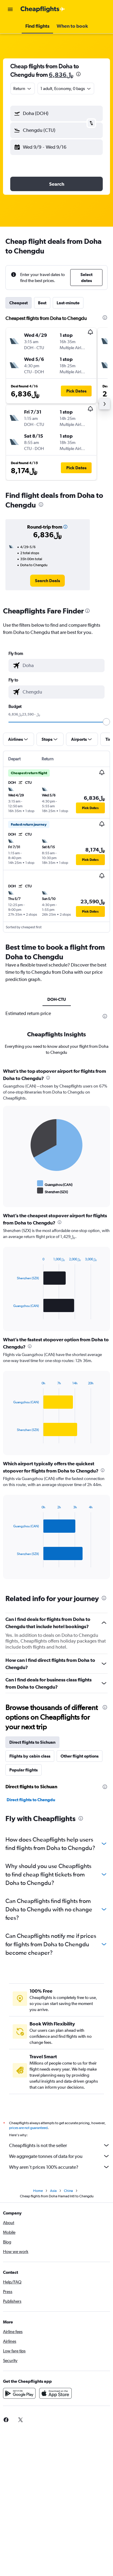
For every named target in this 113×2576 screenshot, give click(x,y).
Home (38, 2191)
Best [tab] (42, 302)
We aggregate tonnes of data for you (59, 2156)
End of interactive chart (10, 1190)
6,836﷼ (61, 74)
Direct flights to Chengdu (31, 1799)
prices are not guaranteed (28, 2128)
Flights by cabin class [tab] (29, 1756)
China (68, 2191)
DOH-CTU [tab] (56, 999)
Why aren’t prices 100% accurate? (59, 2167)
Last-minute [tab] (68, 302)
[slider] (106, 721)
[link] (47, 581)
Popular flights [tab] (23, 1770)
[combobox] (22, 88)
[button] (10, 9)
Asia (53, 2191)
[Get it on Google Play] (19, 2393)
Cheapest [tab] (18, 302)
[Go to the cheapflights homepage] (42, 9)
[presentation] (78, 74)
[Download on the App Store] (55, 2393)
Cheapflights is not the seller (59, 2145)
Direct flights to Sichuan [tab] (32, 1742)
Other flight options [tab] (80, 1756)
